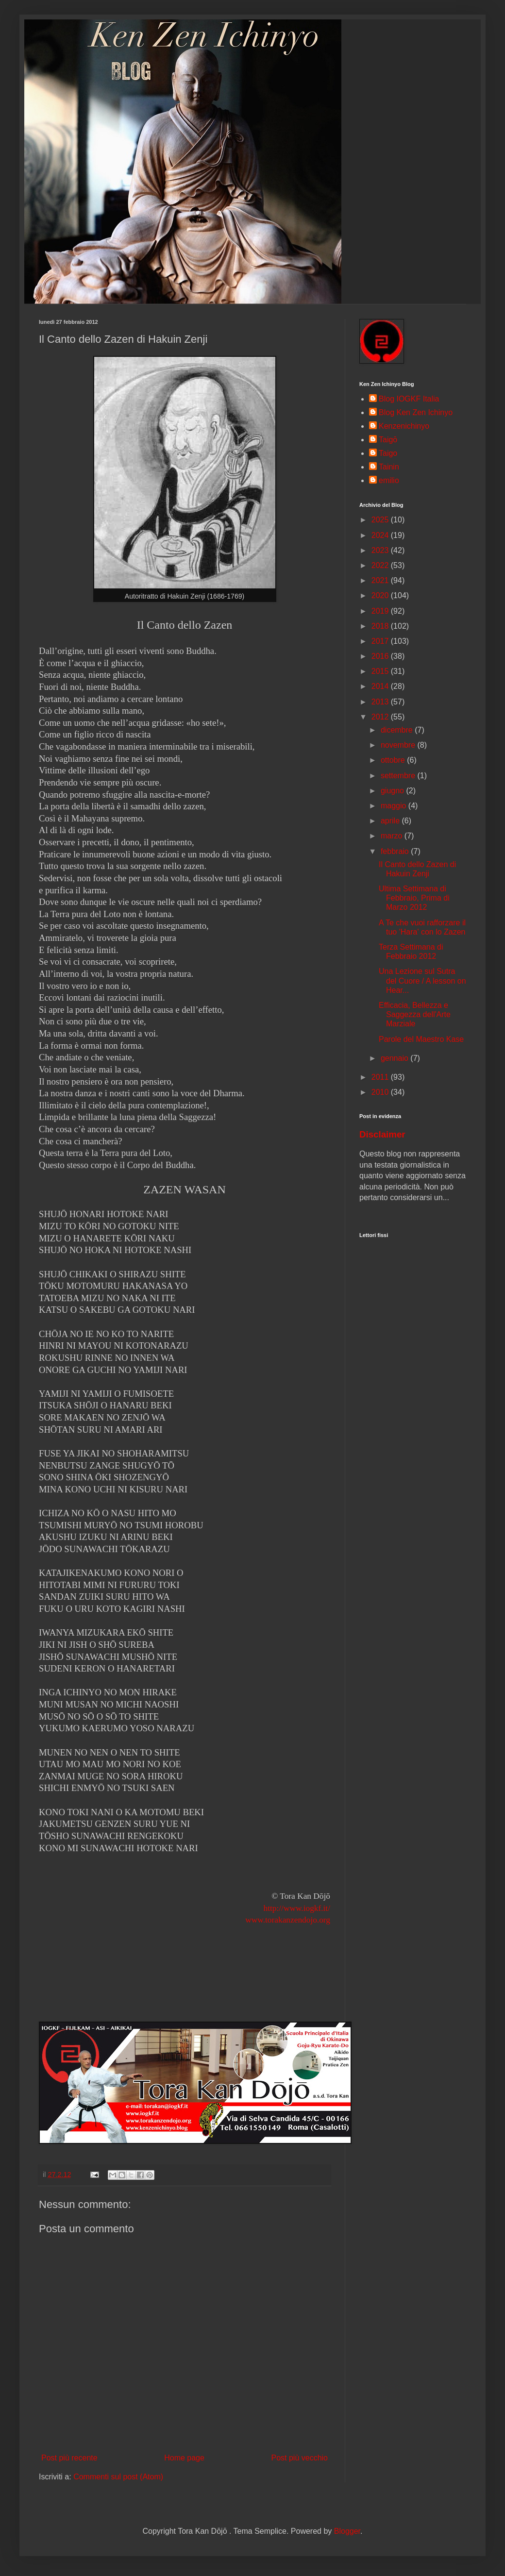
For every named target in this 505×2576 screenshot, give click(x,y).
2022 (381, 565)
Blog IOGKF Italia (409, 399)
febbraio (396, 851)
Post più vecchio (299, 2458)
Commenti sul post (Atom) (118, 2477)
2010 (381, 1092)
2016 (381, 656)
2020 (381, 595)
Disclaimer (382, 1134)
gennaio (395, 1058)
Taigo (388, 453)
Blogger (347, 2531)
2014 (381, 686)
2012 (381, 717)
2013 (381, 702)
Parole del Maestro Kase (421, 1039)
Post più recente (69, 2458)
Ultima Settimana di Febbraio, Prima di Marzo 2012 (414, 898)
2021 (381, 580)
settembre (399, 775)
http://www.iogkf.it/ (297, 1908)
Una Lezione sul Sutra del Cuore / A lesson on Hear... (422, 980)
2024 (381, 535)
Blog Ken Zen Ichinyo (416, 412)
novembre (399, 745)
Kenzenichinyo (404, 426)
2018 (381, 626)
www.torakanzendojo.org (287, 1919)
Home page (184, 2458)
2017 (381, 641)
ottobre (394, 760)
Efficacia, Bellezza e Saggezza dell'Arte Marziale (415, 1014)
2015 (381, 671)
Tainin (389, 467)
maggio (394, 806)
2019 (381, 611)
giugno (393, 790)
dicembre (398, 730)
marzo (392, 836)
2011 (381, 1077)
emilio (389, 480)
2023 (381, 550)
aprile (391, 821)
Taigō (388, 439)
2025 (381, 520)
